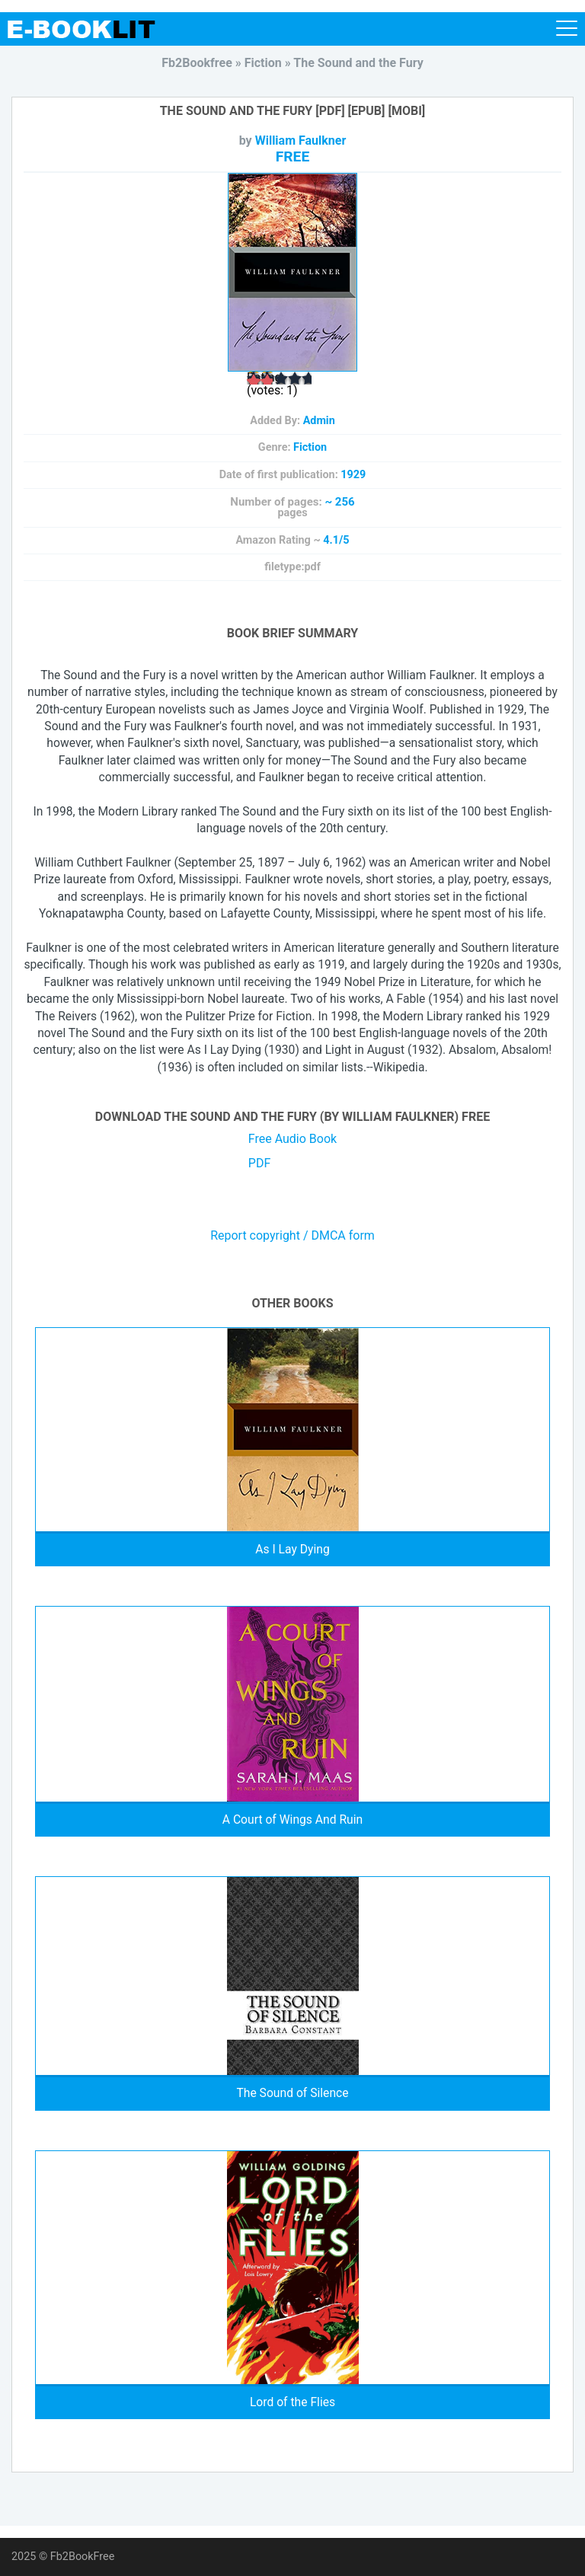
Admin (319, 420)
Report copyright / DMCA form (292, 1236)
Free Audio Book (292, 1139)
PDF (259, 1163)
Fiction (310, 447)
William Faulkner (301, 140)
